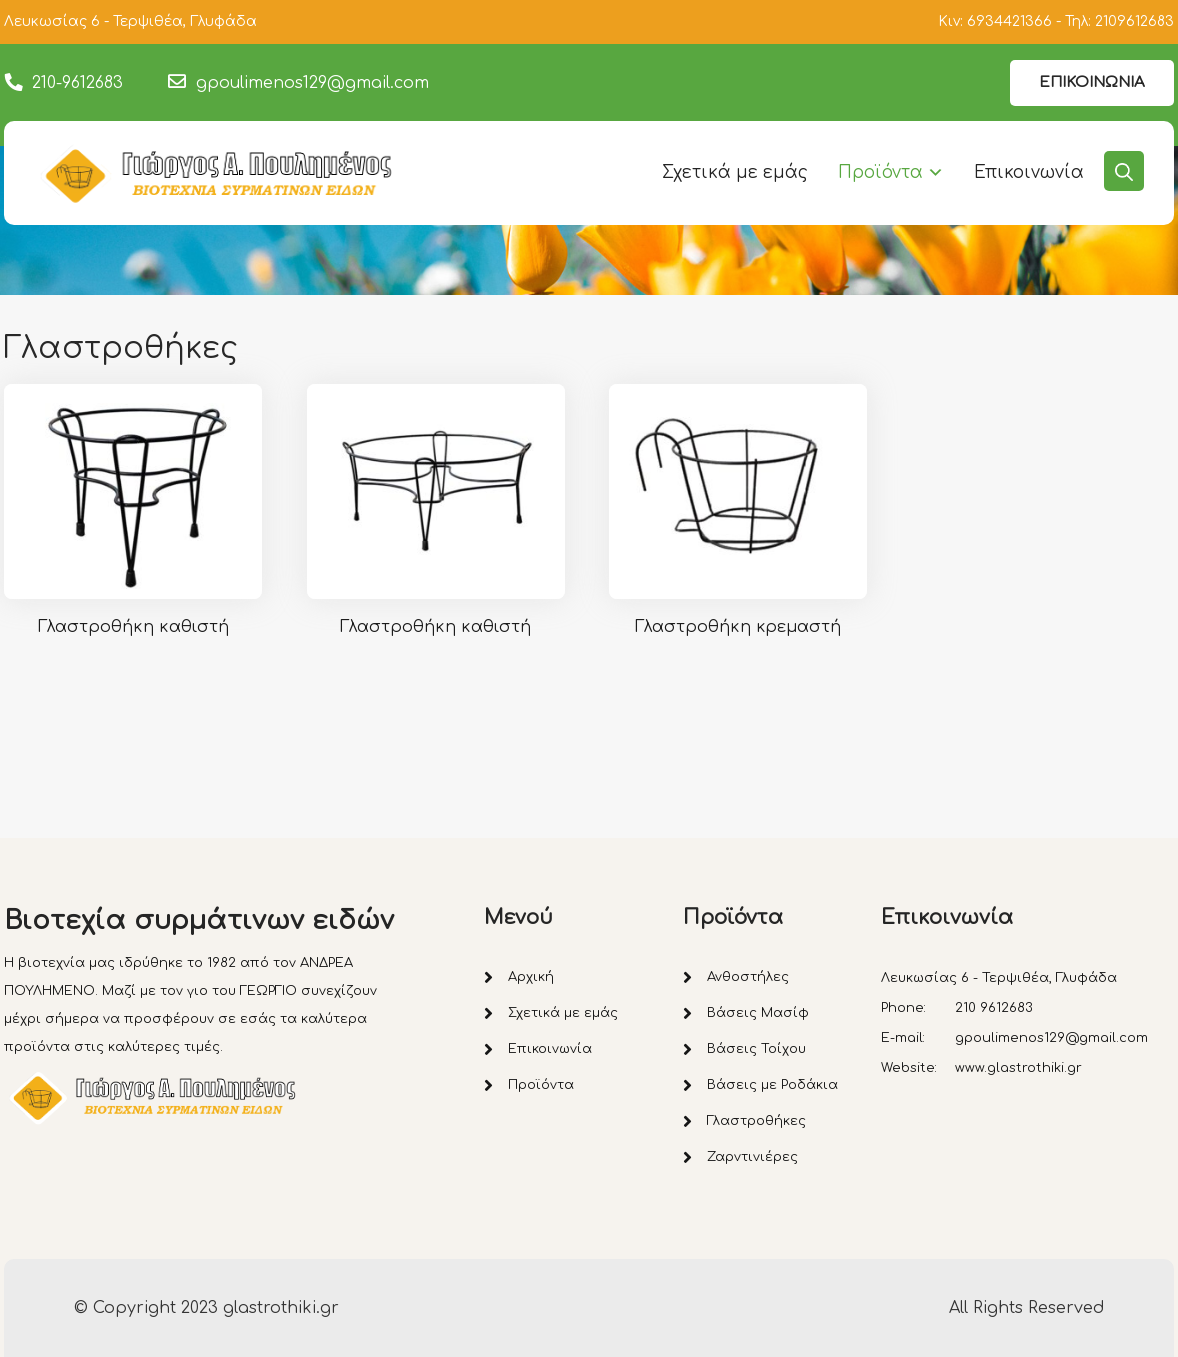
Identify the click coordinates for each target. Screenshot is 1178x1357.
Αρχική (531, 977)
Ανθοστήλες (748, 977)
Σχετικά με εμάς (735, 172)
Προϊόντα (880, 172)
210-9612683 (77, 83)
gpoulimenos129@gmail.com (312, 83)
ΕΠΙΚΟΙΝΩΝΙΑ (1092, 82)
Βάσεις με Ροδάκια (772, 1085)
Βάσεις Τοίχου (756, 1049)
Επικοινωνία (1029, 172)
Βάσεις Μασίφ (758, 1013)
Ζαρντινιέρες (752, 1157)
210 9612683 (994, 1008)
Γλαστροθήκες (756, 1121)
